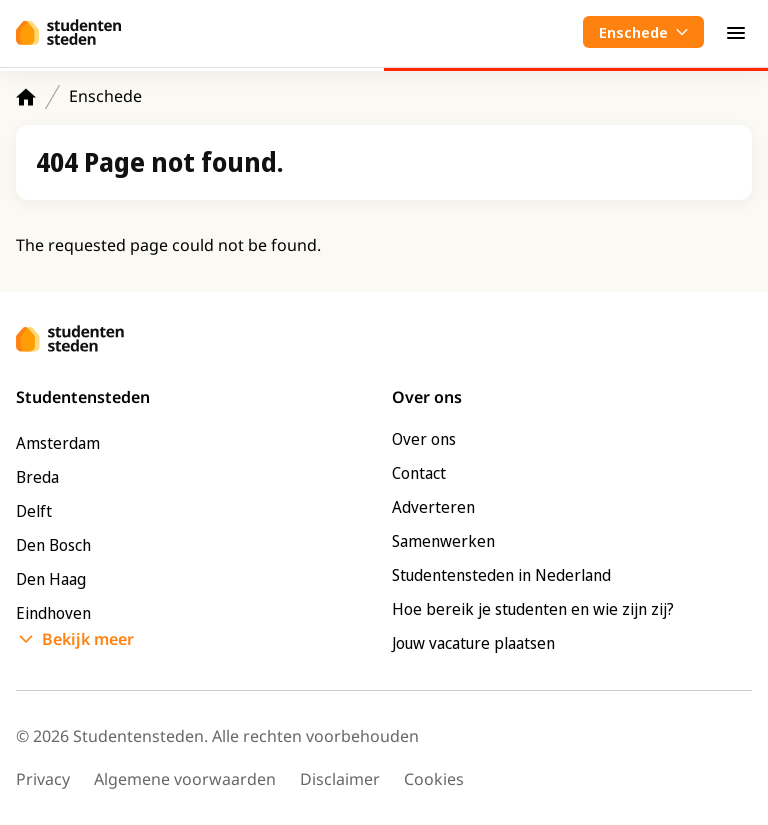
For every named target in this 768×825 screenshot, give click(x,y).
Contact (419, 473)
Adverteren (433, 507)
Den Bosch (53, 545)
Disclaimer (340, 779)
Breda (37, 477)
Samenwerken (443, 541)
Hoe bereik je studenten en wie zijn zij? (533, 609)
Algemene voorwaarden (185, 779)
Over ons (424, 439)
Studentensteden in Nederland (501, 575)
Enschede (105, 96)
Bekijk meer (88, 639)
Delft (34, 511)
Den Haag (51, 579)
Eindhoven (53, 613)
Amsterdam (58, 443)
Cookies (434, 779)
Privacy (43, 779)
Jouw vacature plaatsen (473, 643)
